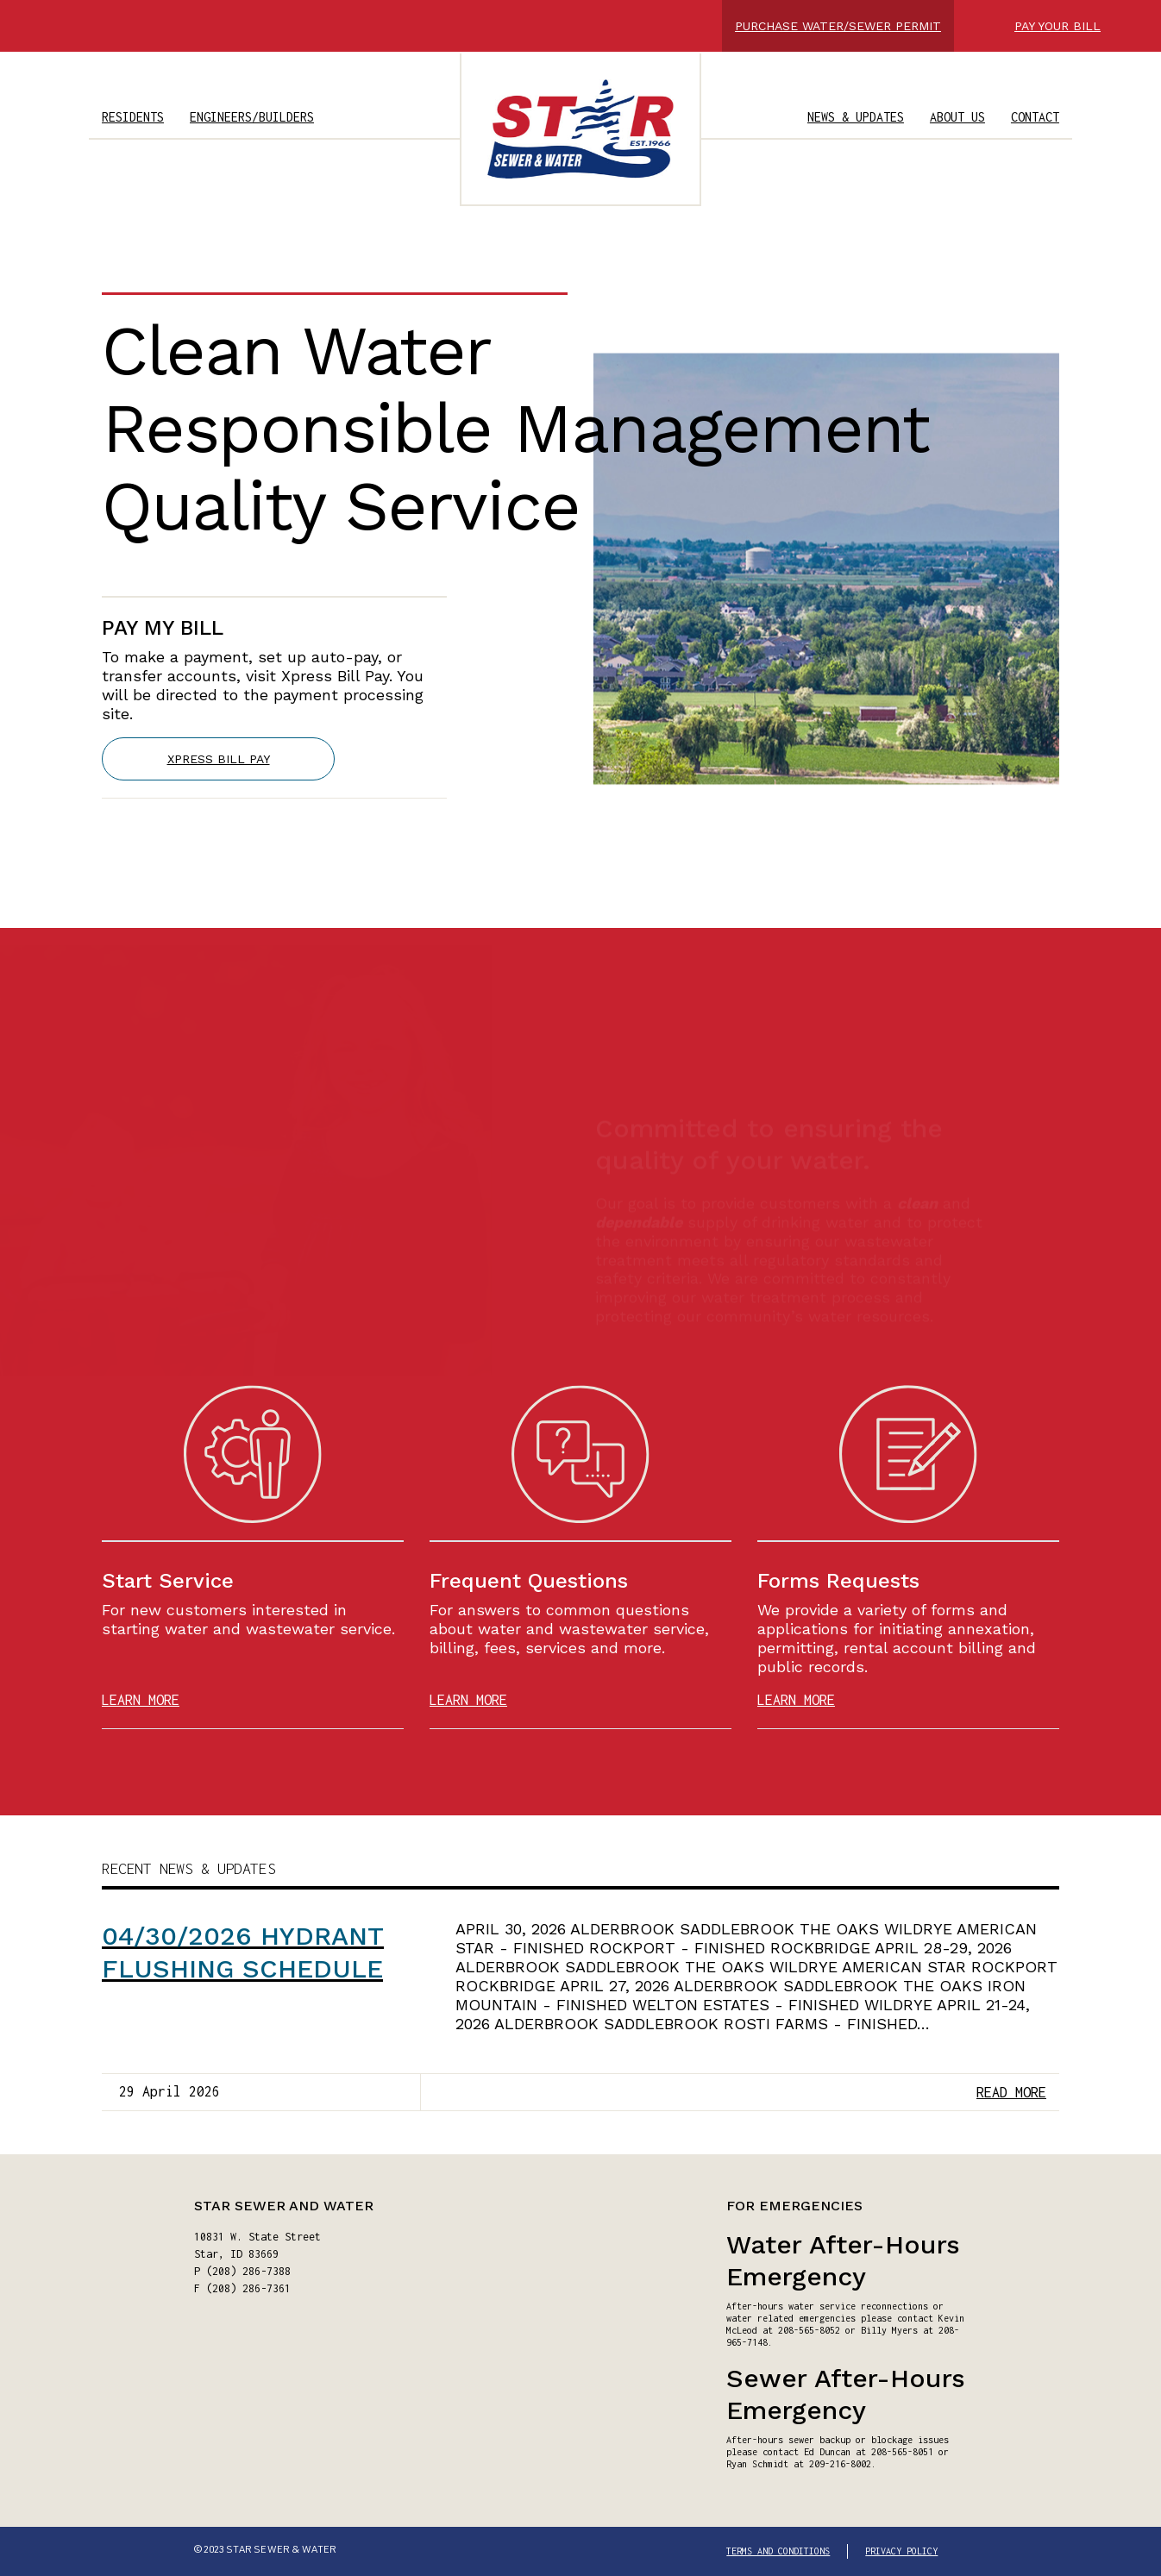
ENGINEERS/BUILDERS (252, 117)
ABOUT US (957, 117)
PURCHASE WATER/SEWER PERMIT (838, 26)
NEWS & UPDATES (855, 117)
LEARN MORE (140, 1700)
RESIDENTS (133, 117)
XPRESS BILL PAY (218, 764)
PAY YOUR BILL (1057, 26)
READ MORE (1011, 2092)
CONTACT (1035, 117)
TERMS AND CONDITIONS (778, 2551)
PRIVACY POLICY (901, 2551)
